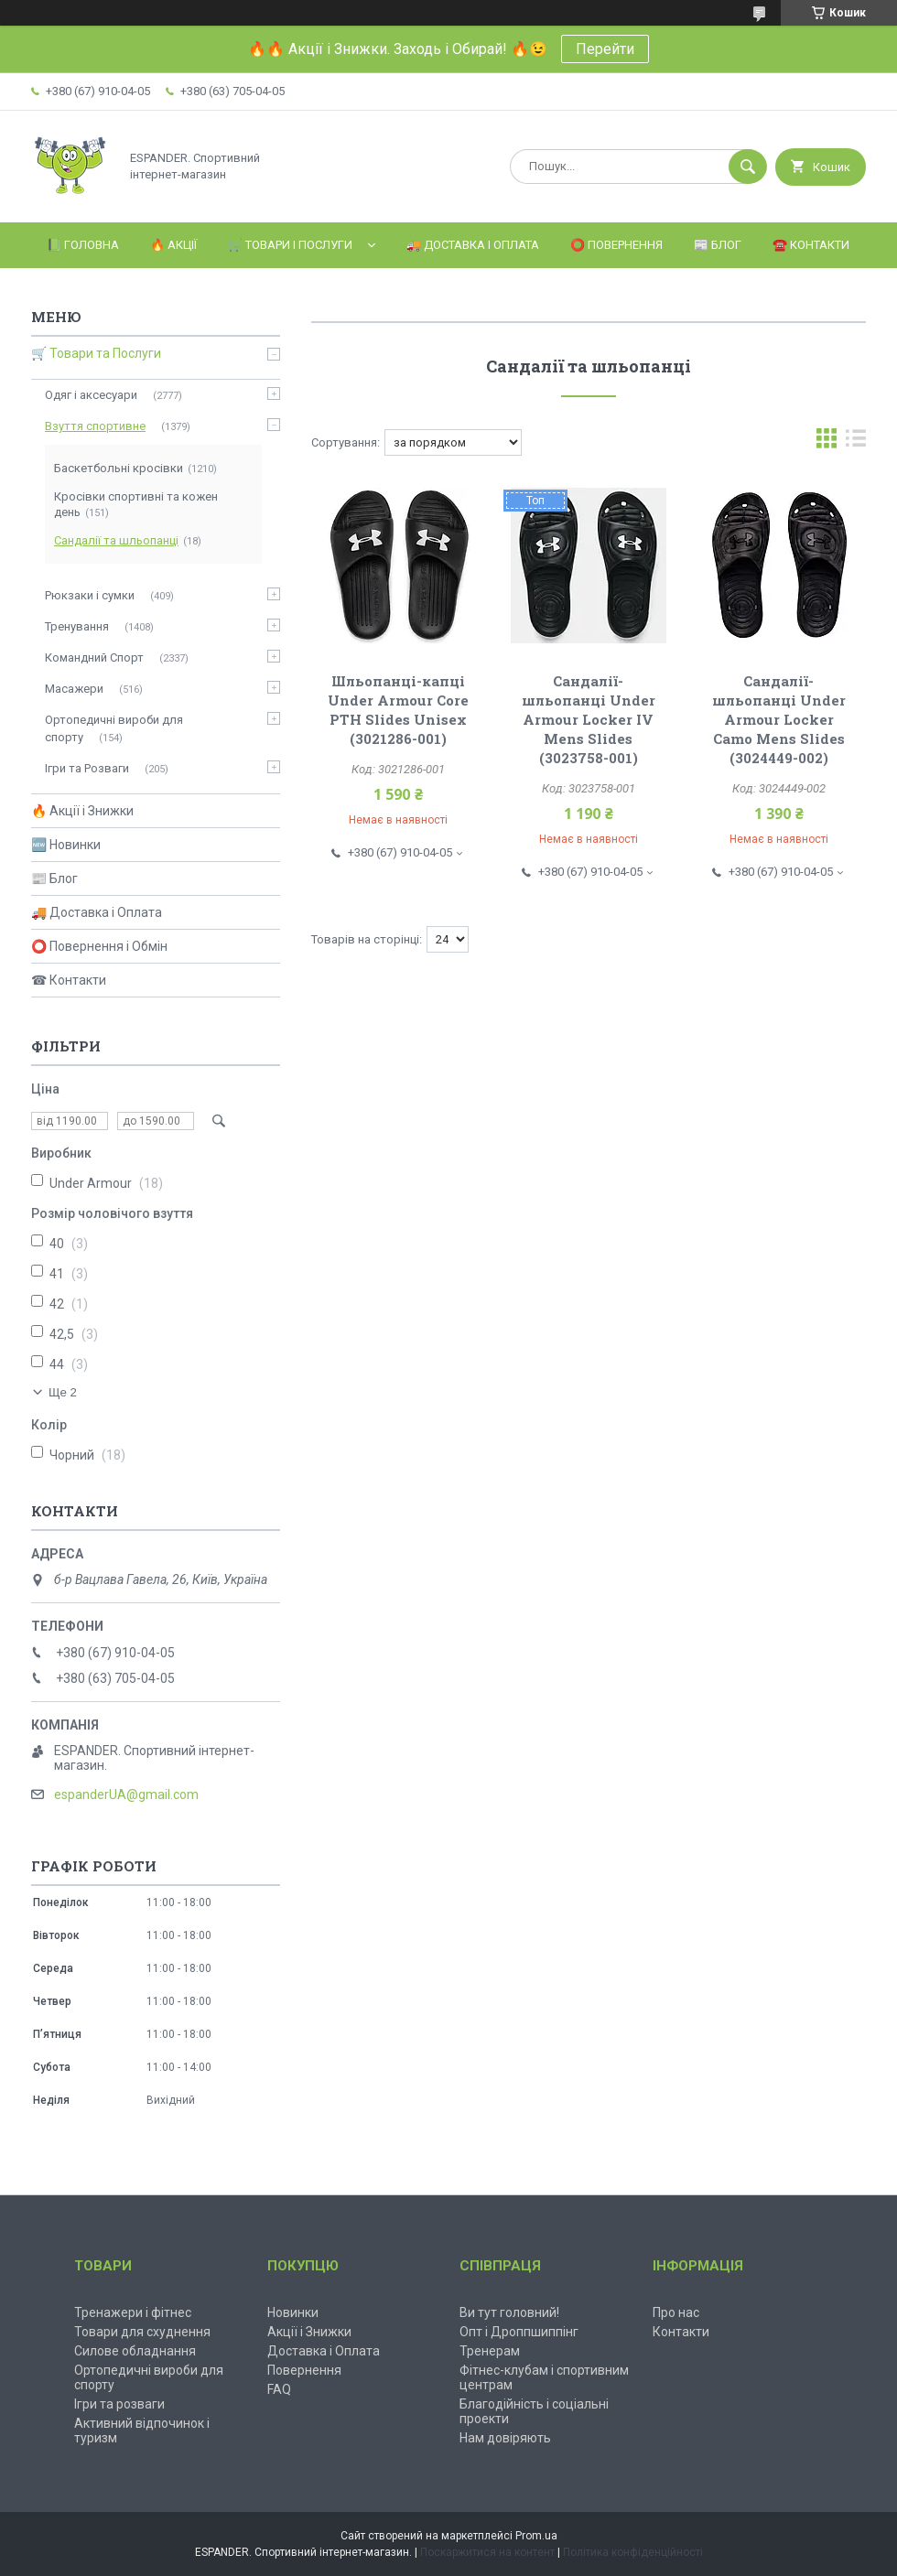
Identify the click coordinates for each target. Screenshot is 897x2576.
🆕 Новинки (66, 844)
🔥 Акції (173, 245)
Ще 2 (63, 1392)
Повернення (304, 2370)
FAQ (279, 2389)
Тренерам (489, 2351)
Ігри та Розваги (87, 768)
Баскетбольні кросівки (118, 468)
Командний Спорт (94, 657)
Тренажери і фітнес (132, 2312)
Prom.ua (536, 2535)
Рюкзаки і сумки (90, 595)
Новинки (293, 2312)
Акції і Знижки (309, 2331)
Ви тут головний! (509, 2312)
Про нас (676, 2312)
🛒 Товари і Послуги (290, 245)
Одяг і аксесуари (91, 395)
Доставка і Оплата (323, 2351)
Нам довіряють (505, 2437)
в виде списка (856, 442)
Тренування (77, 626)
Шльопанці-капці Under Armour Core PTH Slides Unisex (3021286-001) (398, 710)
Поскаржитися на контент (487, 2552)
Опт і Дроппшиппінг (518, 2331)
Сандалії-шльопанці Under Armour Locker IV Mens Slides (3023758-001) (588, 719)
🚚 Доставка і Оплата (472, 245)
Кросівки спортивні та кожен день (136, 504)
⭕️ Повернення (616, 245)
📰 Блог (717, 245)
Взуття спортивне (95, 426)
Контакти (681, 2331)
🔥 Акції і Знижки (82, 810)
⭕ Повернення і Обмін (99, 946)
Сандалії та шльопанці (116, 540)
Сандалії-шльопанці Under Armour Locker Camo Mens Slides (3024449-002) (779, 719)
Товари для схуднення (142, 2331)
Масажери (74, 688)
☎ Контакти (68, 980)
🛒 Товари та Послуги (96, 353)
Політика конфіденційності (633, 2552)
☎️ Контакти (811, 245)
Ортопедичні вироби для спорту (114, 728)
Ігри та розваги (119, 2404)
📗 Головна (83, 245)
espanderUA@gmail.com (126, 1794)
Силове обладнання (135, 2351)
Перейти (605, 49)
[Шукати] (748, 166)
